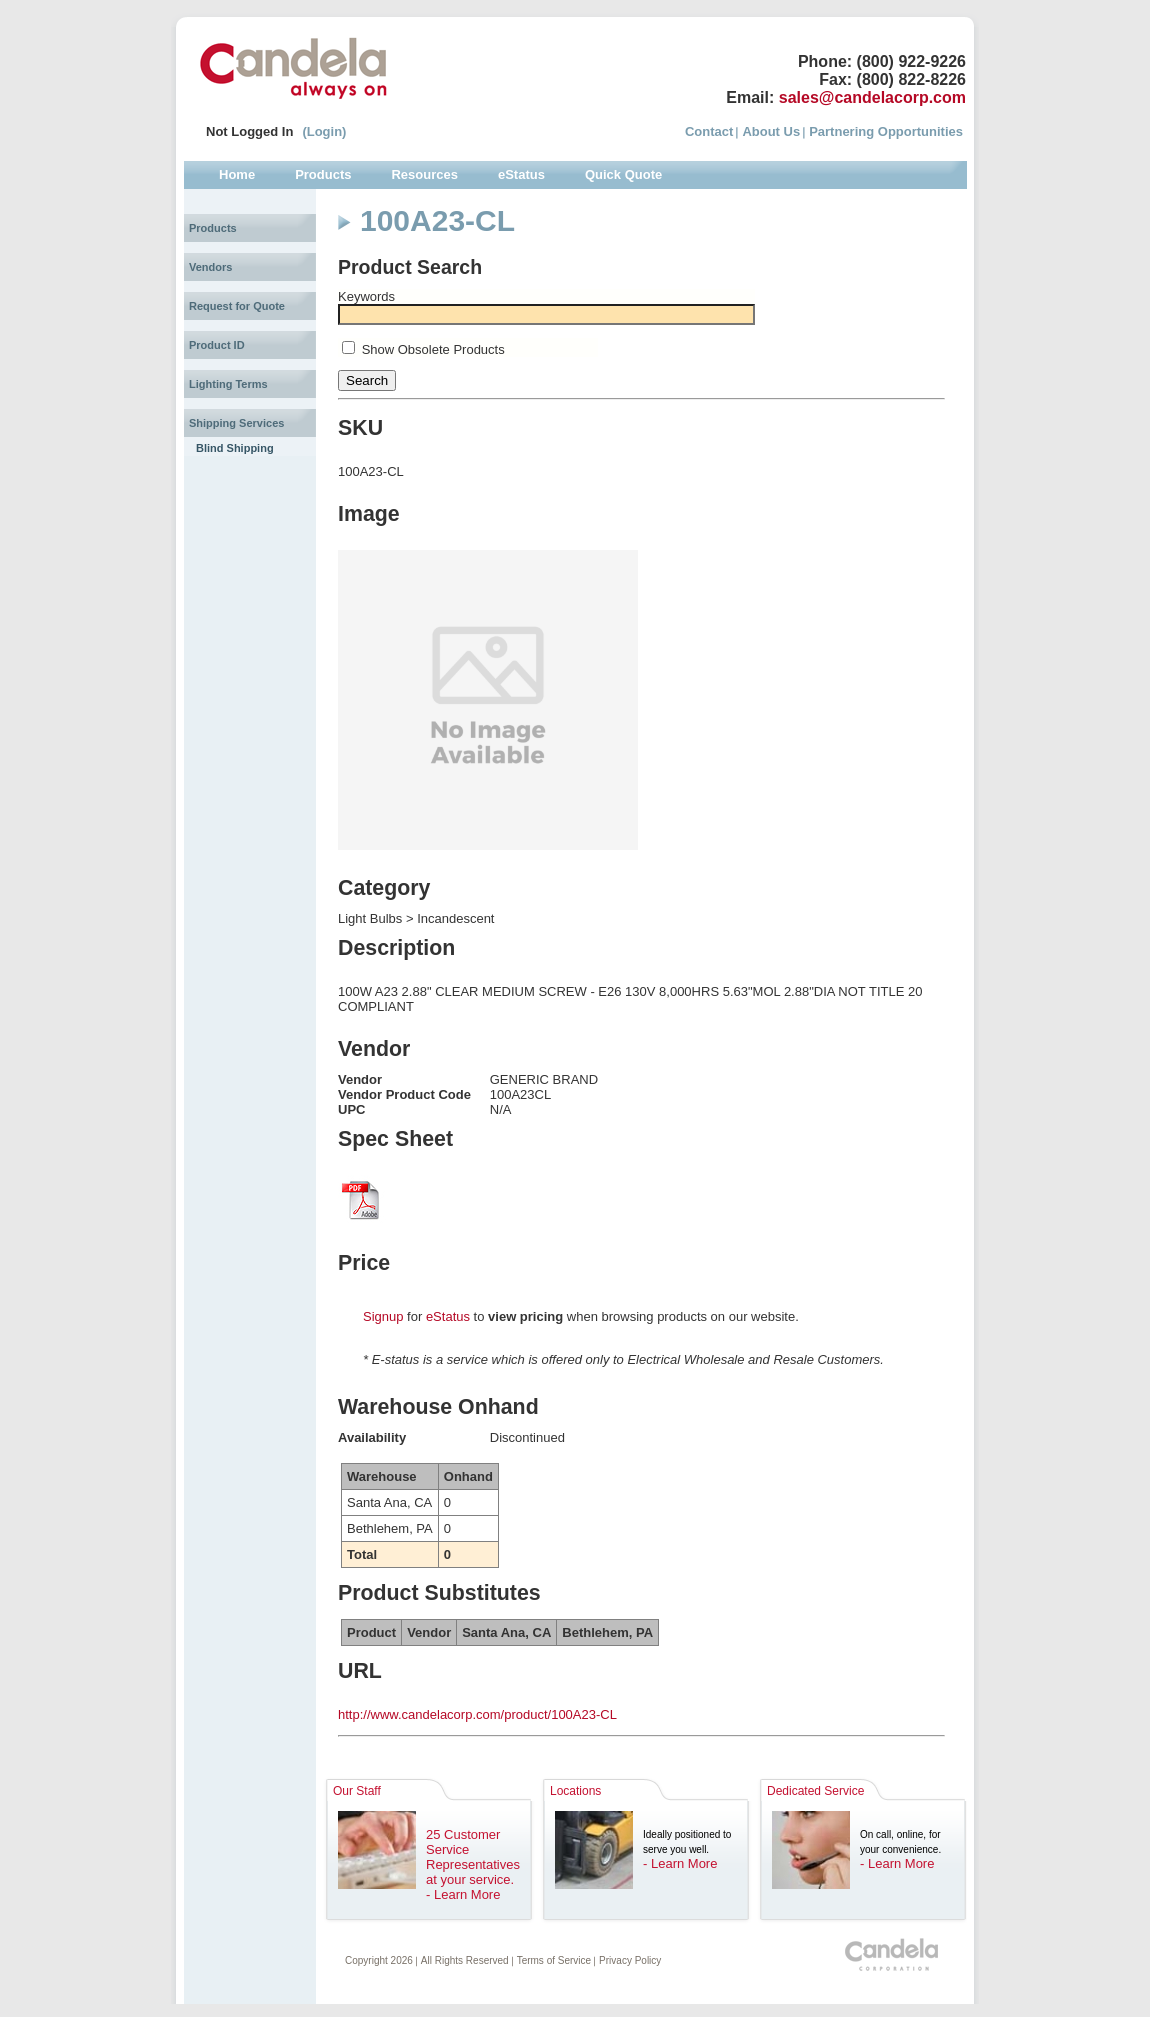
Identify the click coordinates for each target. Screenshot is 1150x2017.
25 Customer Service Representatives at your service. (473, 1857)
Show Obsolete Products (433, 349)
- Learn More (463, 1894)
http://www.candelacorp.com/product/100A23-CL (477, 1714)
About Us (771, 131)
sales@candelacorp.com (872, 97)
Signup (383, 1316)
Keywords (366, 296)
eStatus (448, 1316)
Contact (709, 131)
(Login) (324, 131)
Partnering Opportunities (886, 131)
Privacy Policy (630, 1960)
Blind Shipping (235, 448)
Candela (293, 68)
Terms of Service (554, 1960)
